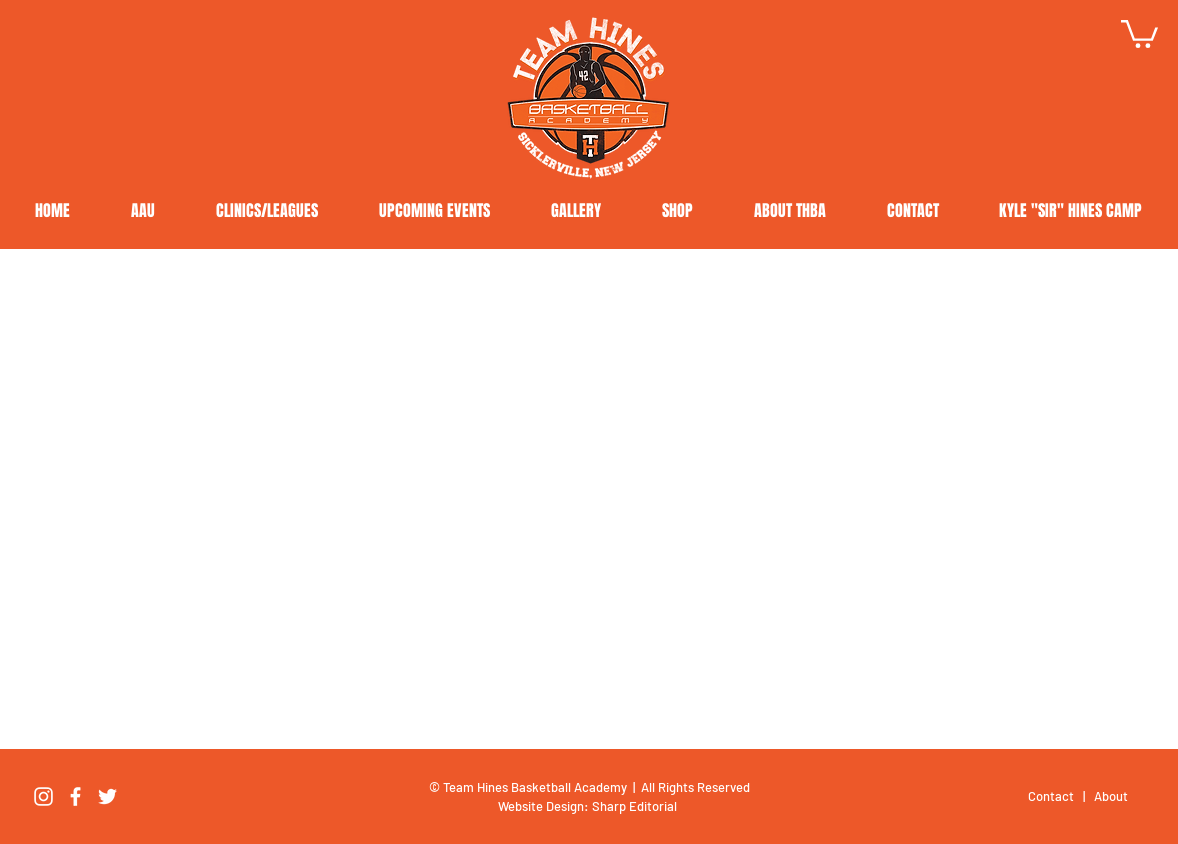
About (1111, 796)
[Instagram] (43, 796)
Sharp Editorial (636, 806)
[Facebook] (75, 796)
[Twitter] (107, 796)
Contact (1052, 796)
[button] (1139, 32)
